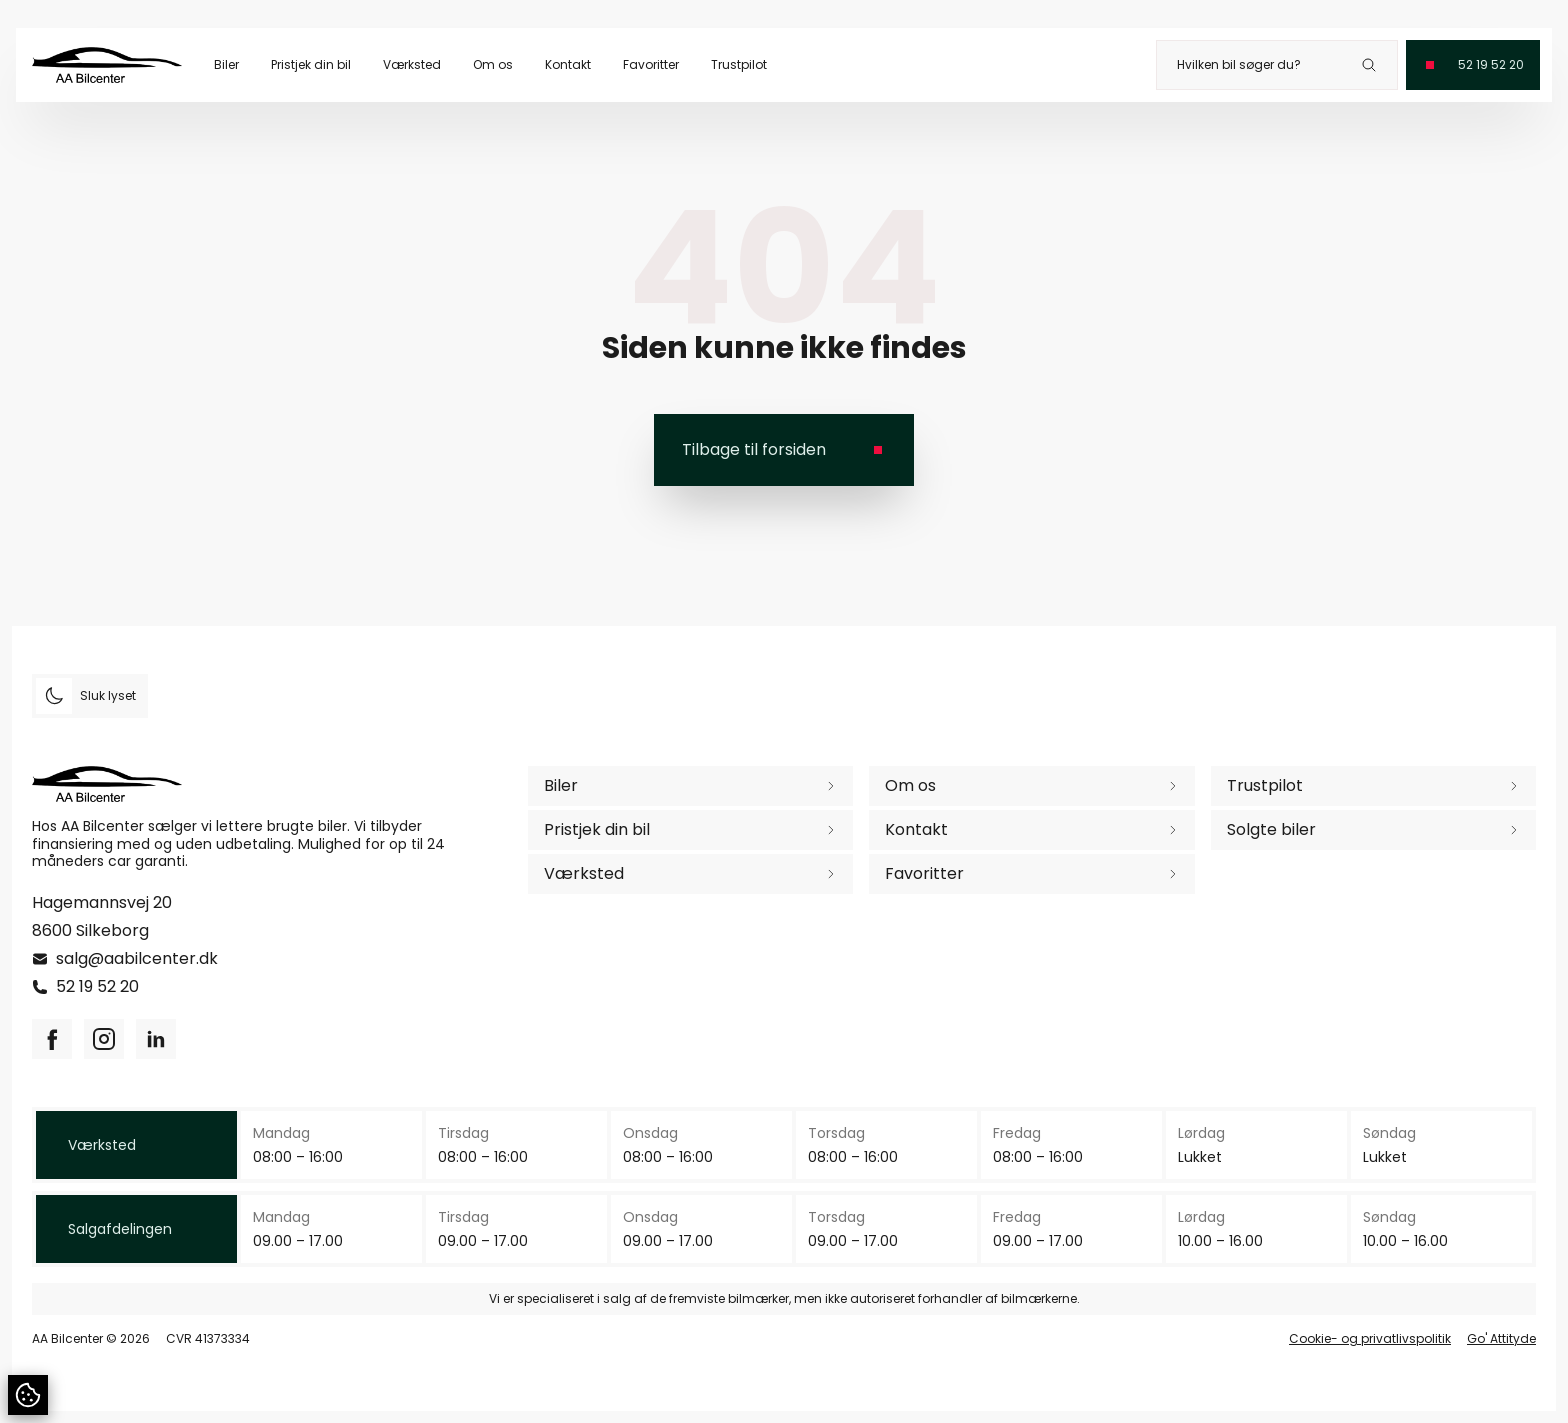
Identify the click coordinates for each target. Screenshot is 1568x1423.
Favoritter (651, 64)
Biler (226, 64)
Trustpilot (739, 64)
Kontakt (568, 64)
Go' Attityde (1501, 1339)
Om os (493, 64)
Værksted (412, 64)
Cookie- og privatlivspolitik (1370, 1339)
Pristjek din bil (311, 64)
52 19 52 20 (97, 986)
